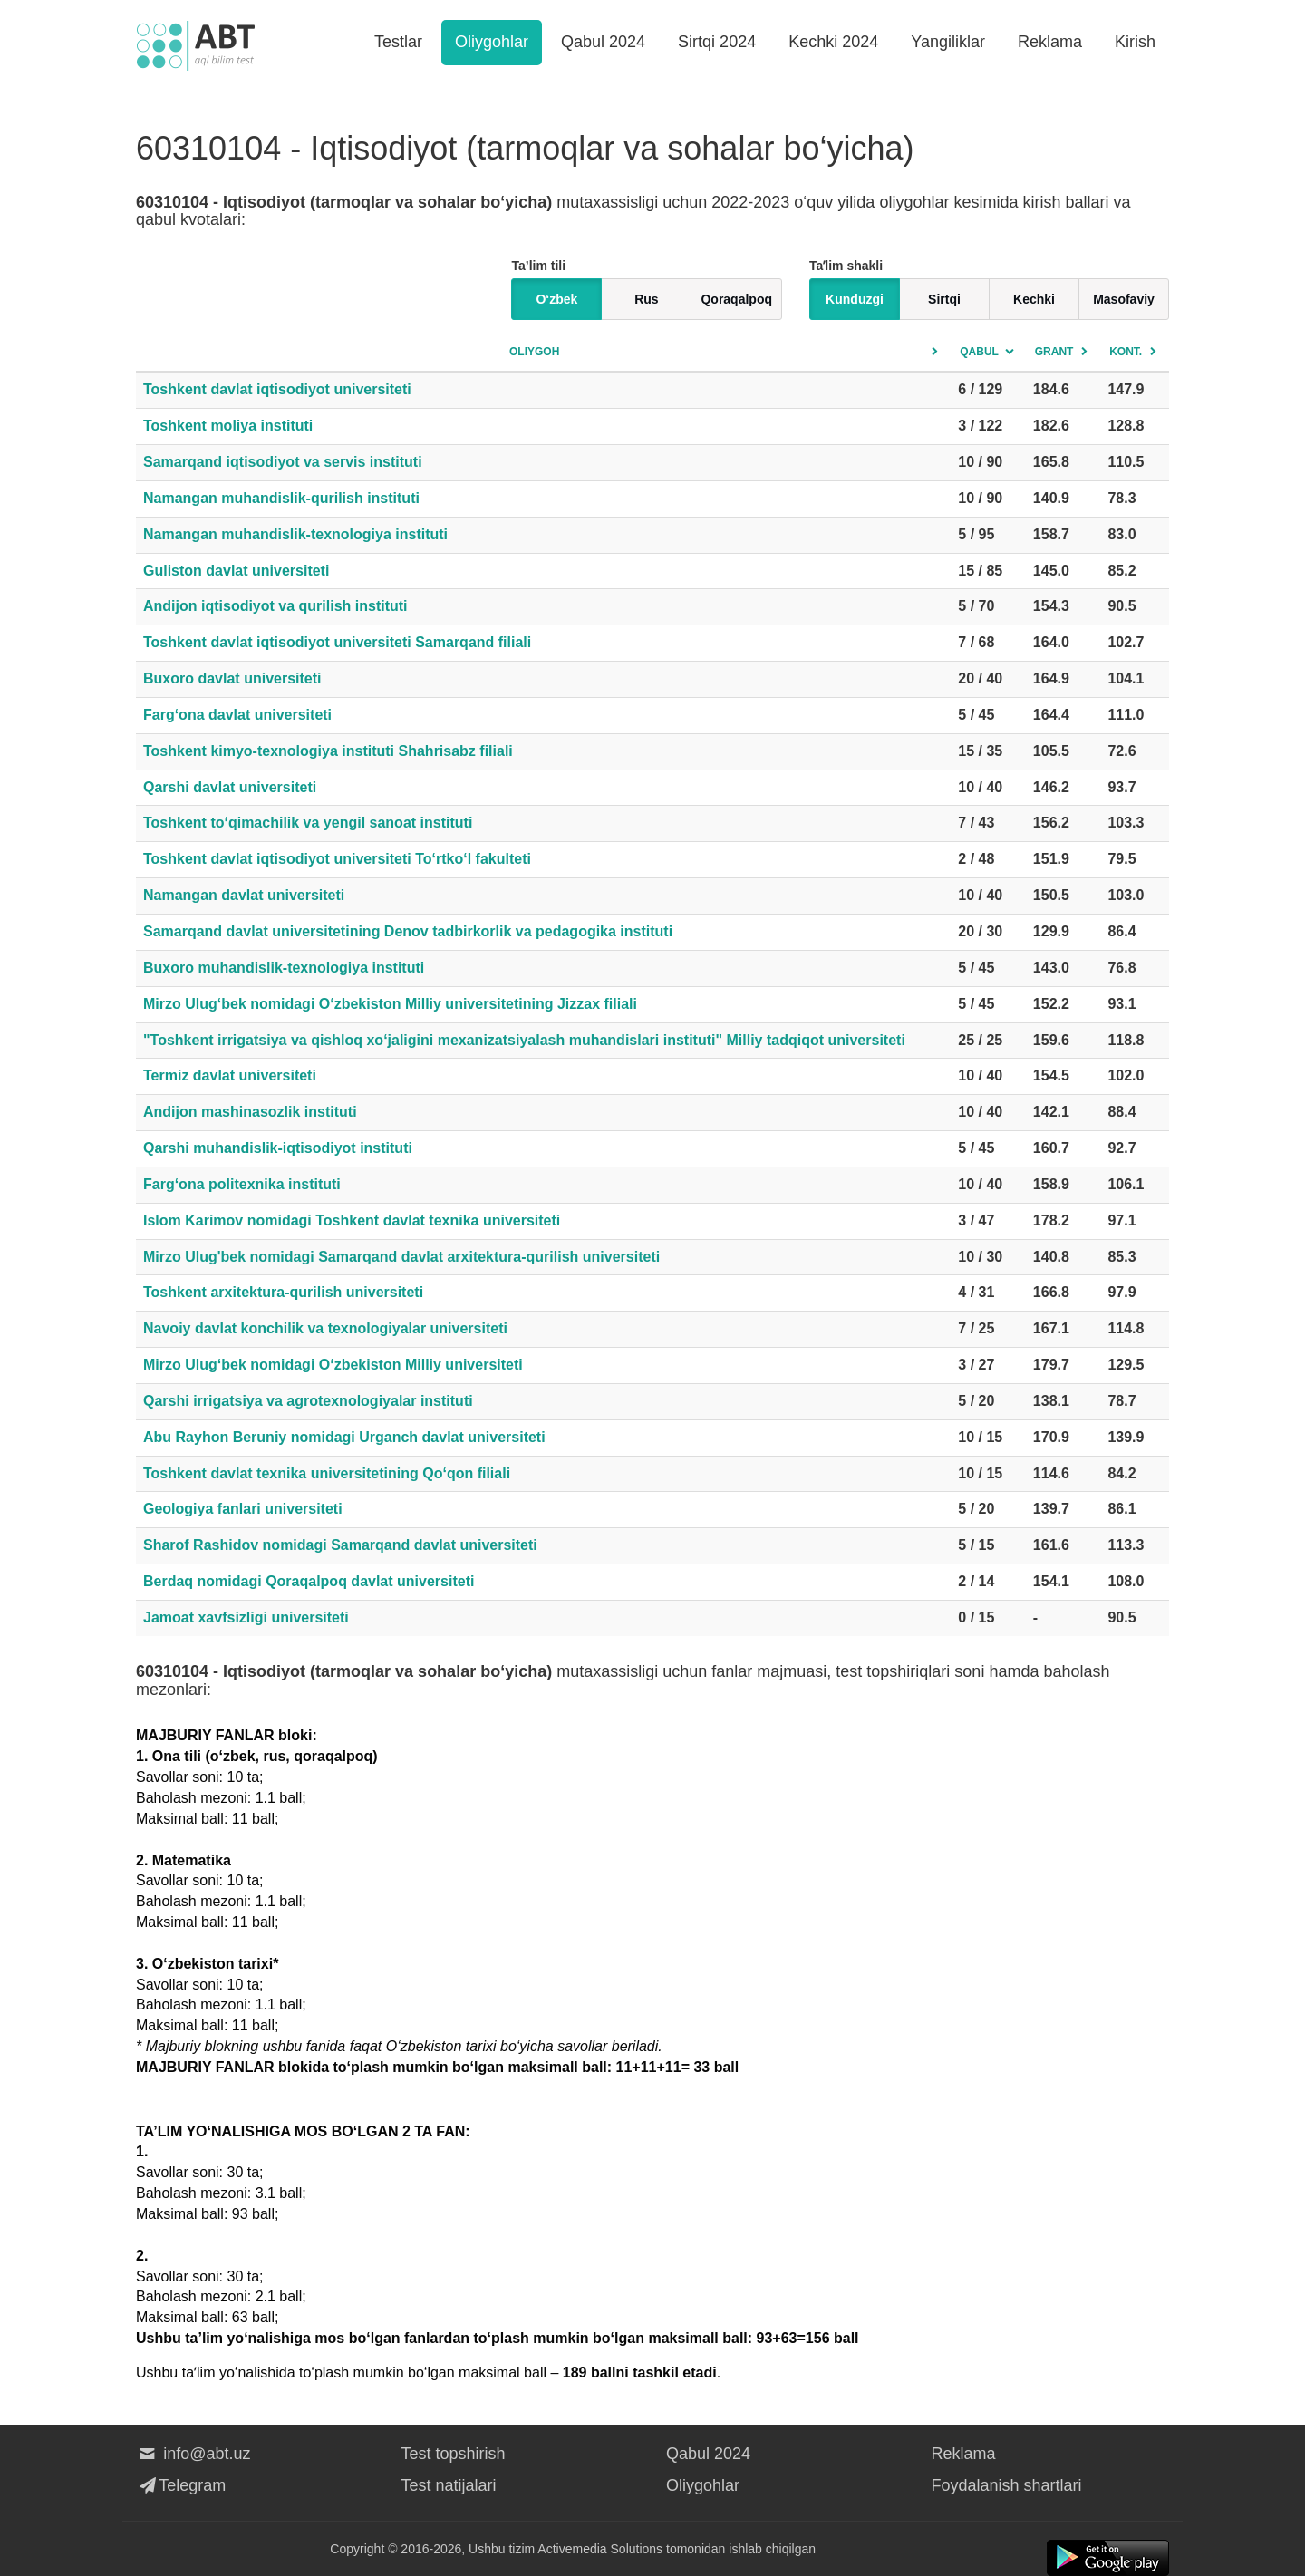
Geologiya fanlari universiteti (243, 1508)
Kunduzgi (855, 299)
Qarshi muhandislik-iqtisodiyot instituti (277, 1148)
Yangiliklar (948, 42)
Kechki (1034, 299)
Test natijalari (449, 2485)
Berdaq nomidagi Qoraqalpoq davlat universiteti (308, 1581)
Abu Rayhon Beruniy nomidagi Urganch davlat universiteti (344, 1437)
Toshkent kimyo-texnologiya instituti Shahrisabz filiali (328, 751)
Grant (1054, 351)
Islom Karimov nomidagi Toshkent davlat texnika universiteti (351, 1220)
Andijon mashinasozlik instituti (250, 1111)
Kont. (1125, 351)
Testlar (398, 42)
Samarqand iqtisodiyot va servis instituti (282, 462)
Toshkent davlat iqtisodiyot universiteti (277, 389)
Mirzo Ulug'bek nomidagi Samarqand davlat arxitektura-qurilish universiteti (401, 1256)
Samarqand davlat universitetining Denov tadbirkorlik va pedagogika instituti (407, 931)
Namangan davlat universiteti (243, 895)
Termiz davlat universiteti (229, 1075)
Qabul (979, 351)
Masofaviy (1124, 299)
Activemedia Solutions (599, 2549)
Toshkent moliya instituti (228, 425)
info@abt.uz (193, 2454)
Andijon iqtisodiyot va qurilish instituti (275, 606)
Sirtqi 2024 (717, 42)
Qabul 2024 (603, 42)
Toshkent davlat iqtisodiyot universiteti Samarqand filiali (337, 642)
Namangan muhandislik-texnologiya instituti (295, 534)
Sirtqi (944, 299)
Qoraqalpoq (736, 299)
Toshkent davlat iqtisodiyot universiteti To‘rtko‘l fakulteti (337, 859)
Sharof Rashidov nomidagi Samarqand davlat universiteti (340, 1545)
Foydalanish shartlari (1007, 2485)
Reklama (1050, 42)
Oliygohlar (491, 42)
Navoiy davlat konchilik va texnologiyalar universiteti (325, 1328)
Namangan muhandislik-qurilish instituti (281, 498)
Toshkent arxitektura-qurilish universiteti (283, 1292)
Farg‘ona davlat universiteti (237, 714)
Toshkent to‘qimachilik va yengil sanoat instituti (307, 822)
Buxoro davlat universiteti (232, 678)
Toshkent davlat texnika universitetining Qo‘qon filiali (326, 1473)
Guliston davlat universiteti (236, 570)
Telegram (181, 2485)
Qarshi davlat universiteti (229, 787)
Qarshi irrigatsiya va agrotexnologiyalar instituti (308, 1401)
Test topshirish (453, 2454)
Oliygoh (534, 351)
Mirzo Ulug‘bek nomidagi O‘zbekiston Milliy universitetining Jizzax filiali (390, 1004)
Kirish (1135, 42)
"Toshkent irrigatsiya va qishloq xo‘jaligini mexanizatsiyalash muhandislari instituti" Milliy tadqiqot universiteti (524, 1040)
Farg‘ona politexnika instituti (242, 1184)
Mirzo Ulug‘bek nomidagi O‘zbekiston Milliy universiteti (333, 1364)
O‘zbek (556, 299)
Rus (646, 299)
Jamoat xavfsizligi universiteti (246, 1617)
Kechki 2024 (833, 42)
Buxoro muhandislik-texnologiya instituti (283, 967)
